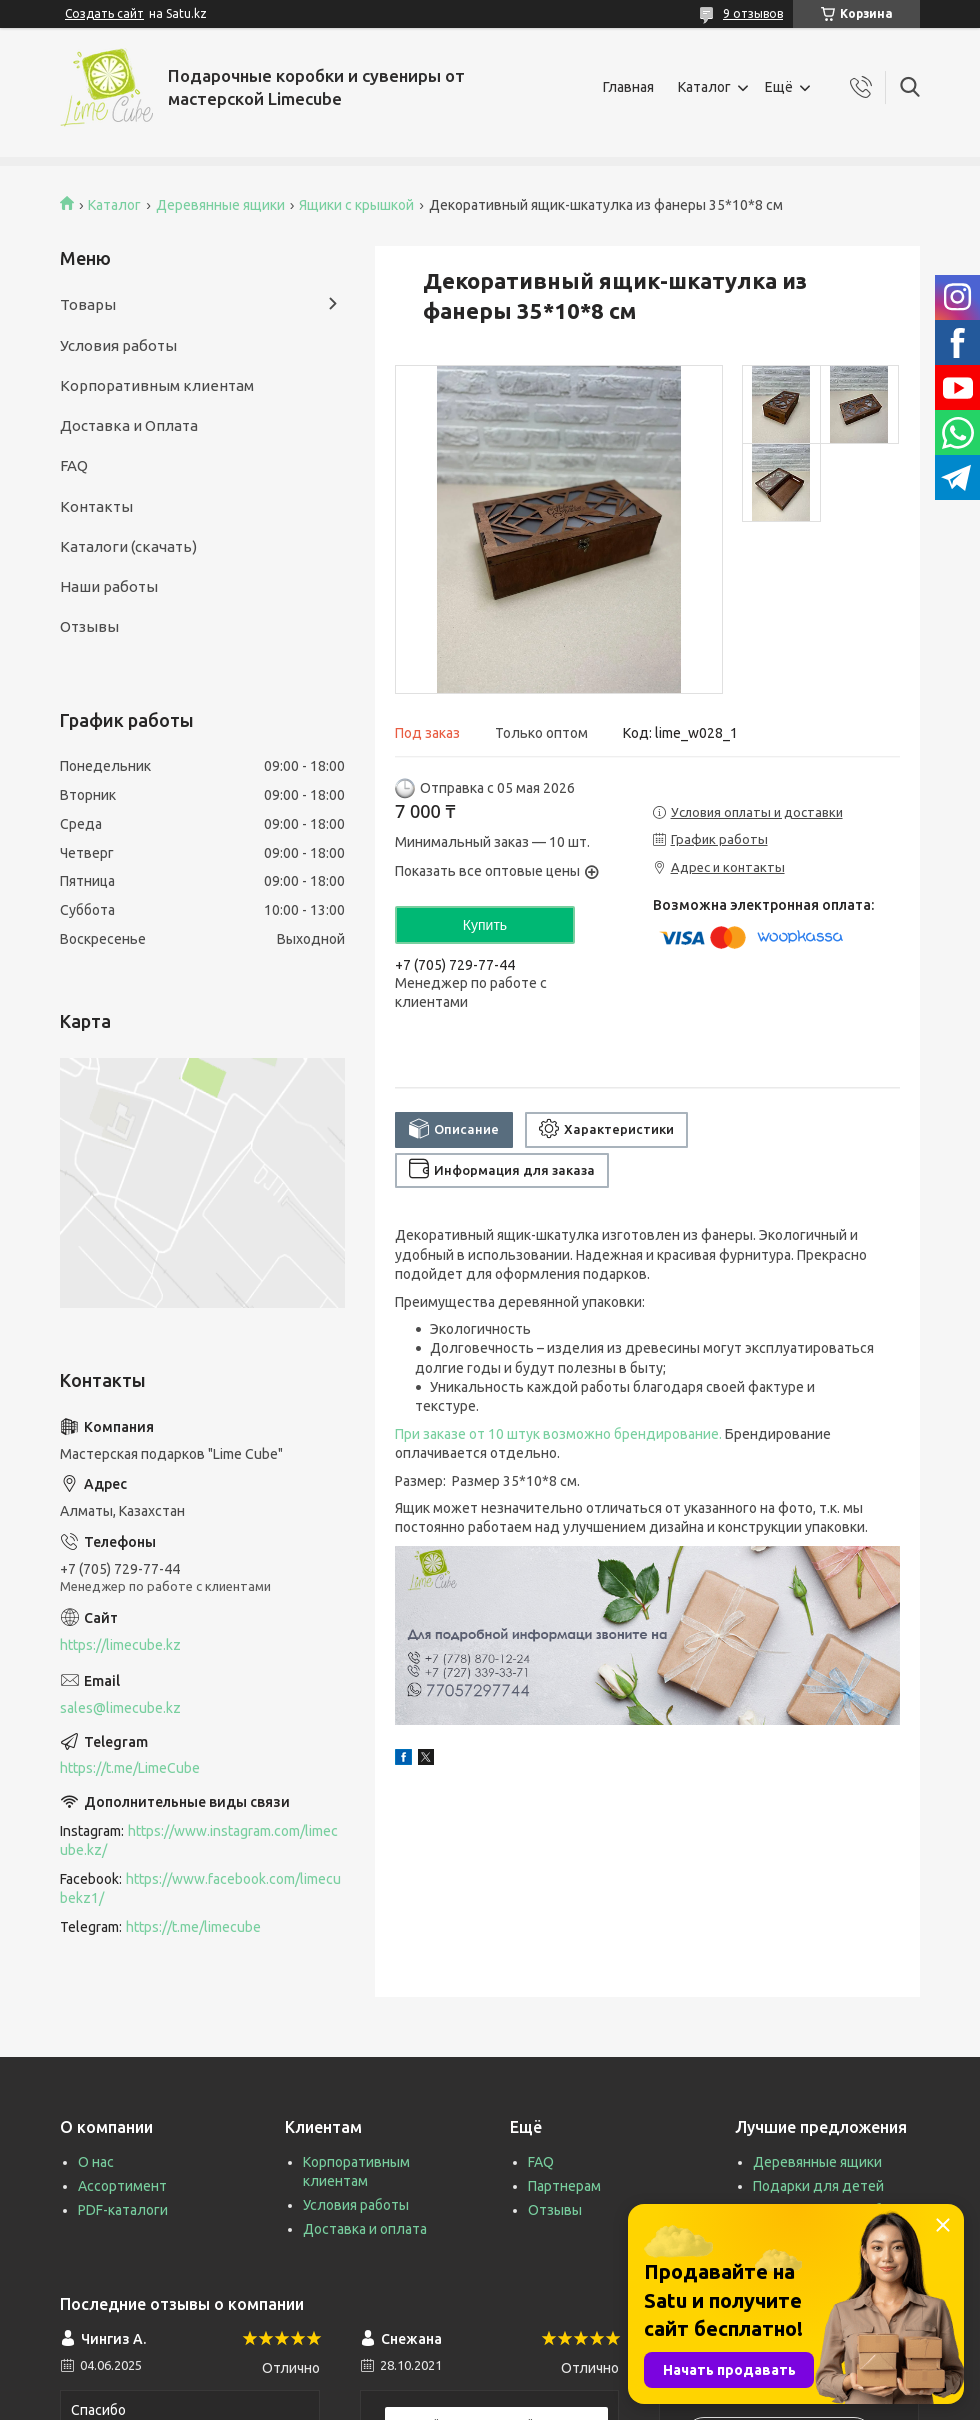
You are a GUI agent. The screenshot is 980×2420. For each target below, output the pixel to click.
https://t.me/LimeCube (130, 1768)
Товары (88, 304)
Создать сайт (104, 13)
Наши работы (109, 586)
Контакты (96, 506)
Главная (628, 87)
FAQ (74, 465)
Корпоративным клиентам (157, 385)
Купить (485, 925)
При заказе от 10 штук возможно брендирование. (558, 1434)
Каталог (704, 87)
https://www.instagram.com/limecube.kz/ (199, 1840)
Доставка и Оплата (129, 425)
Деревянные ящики (220, 205)
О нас (96, 2162)
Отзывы (89, 626)
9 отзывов (753, 13)
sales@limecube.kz (120, 1708)
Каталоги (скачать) (128, 546)
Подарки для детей (818, 2186)
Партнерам (564, 2186)
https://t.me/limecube (193, 1927)
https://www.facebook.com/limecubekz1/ (200, 1888)
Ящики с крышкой (356, 205)
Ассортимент (122, 2186)
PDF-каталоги (123, 2210)
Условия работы (118, 345)
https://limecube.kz (120, 1645)
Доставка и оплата (365, 2229)
